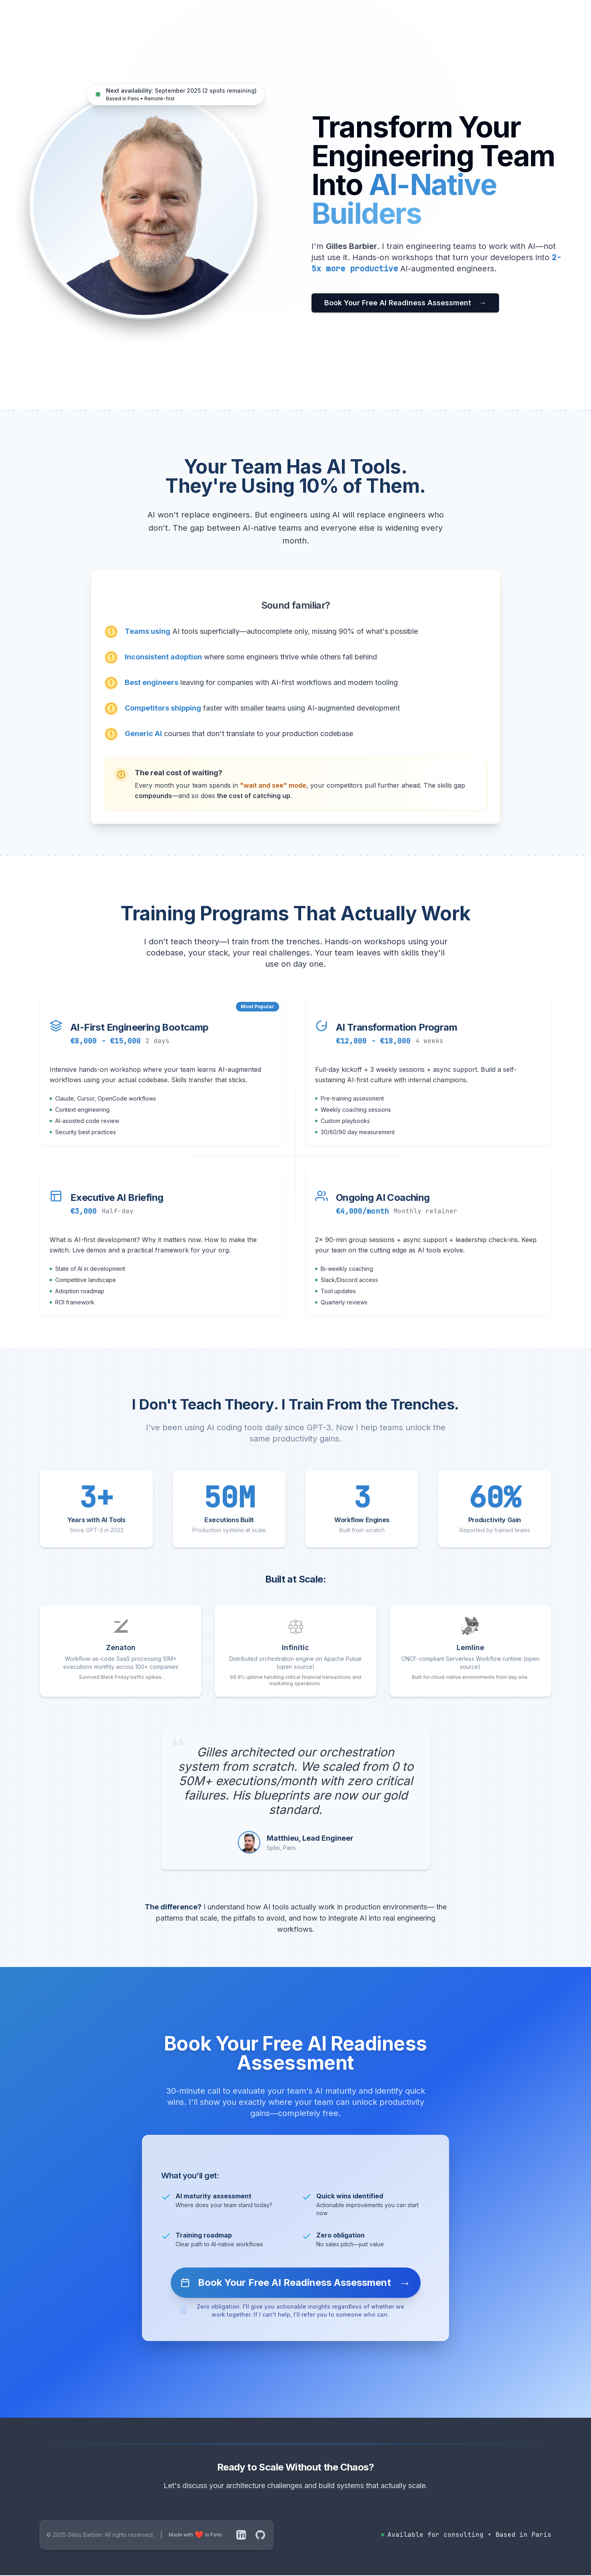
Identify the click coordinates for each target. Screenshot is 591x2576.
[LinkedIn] (241, 2534)
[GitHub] (260, 2534)
